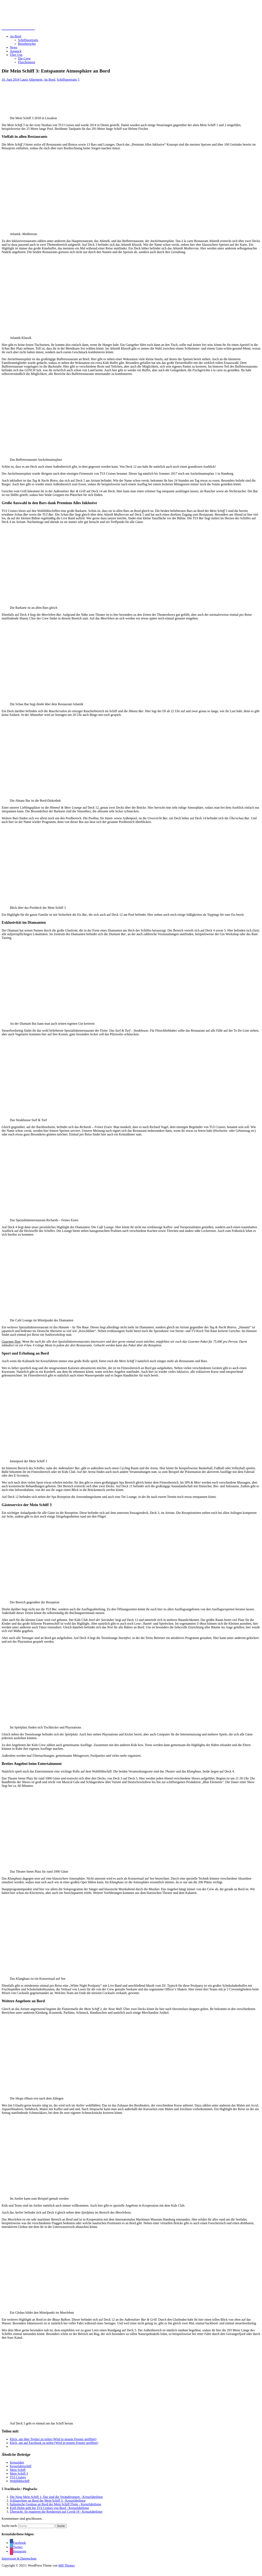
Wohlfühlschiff (19, 2481)
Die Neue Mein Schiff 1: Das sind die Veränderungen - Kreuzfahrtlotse (56, 2497)
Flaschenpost (26, 62)
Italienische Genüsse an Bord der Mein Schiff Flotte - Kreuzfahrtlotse (55, 2504)
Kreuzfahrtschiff (20, 2466)
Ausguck (15, 51)
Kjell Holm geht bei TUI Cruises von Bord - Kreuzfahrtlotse (49, 2508)
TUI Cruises (18, 2477)
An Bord (15, 36)
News (13, 47)
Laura (24, 79)
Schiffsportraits (28, 40)
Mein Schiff (18, 2470)
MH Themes (66, 2565)
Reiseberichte (27, 43)
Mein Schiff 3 (19, 2473)
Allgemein (35, 79)
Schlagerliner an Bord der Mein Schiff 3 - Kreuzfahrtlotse (48, 2500)
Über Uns (16, 55)
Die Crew (24, 58)
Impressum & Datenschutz (19, 2558)
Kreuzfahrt (17, 2462)
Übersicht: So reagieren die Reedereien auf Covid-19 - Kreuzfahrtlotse (56, 2511)
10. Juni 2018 (10, 79)
